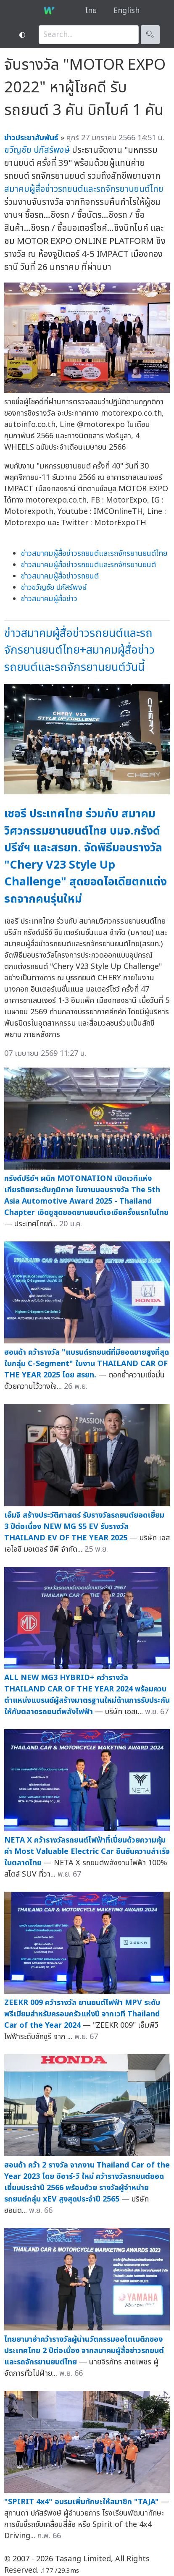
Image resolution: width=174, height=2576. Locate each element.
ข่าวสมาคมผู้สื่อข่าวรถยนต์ (60, 576)
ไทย (91, 10)
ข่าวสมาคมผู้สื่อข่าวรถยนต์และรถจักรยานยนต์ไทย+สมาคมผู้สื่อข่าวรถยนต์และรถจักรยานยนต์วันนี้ (79, 650)
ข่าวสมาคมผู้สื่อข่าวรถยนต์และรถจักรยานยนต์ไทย (94, 553)
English (126, 10)
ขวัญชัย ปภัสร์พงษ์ (37, 150)
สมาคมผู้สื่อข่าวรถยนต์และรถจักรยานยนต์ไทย (83, 189)
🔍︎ (150, 34)
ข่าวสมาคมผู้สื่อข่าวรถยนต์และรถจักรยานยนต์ (88, 565)
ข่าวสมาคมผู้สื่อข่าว (49, 599)
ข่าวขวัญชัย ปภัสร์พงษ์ (54, 587)
